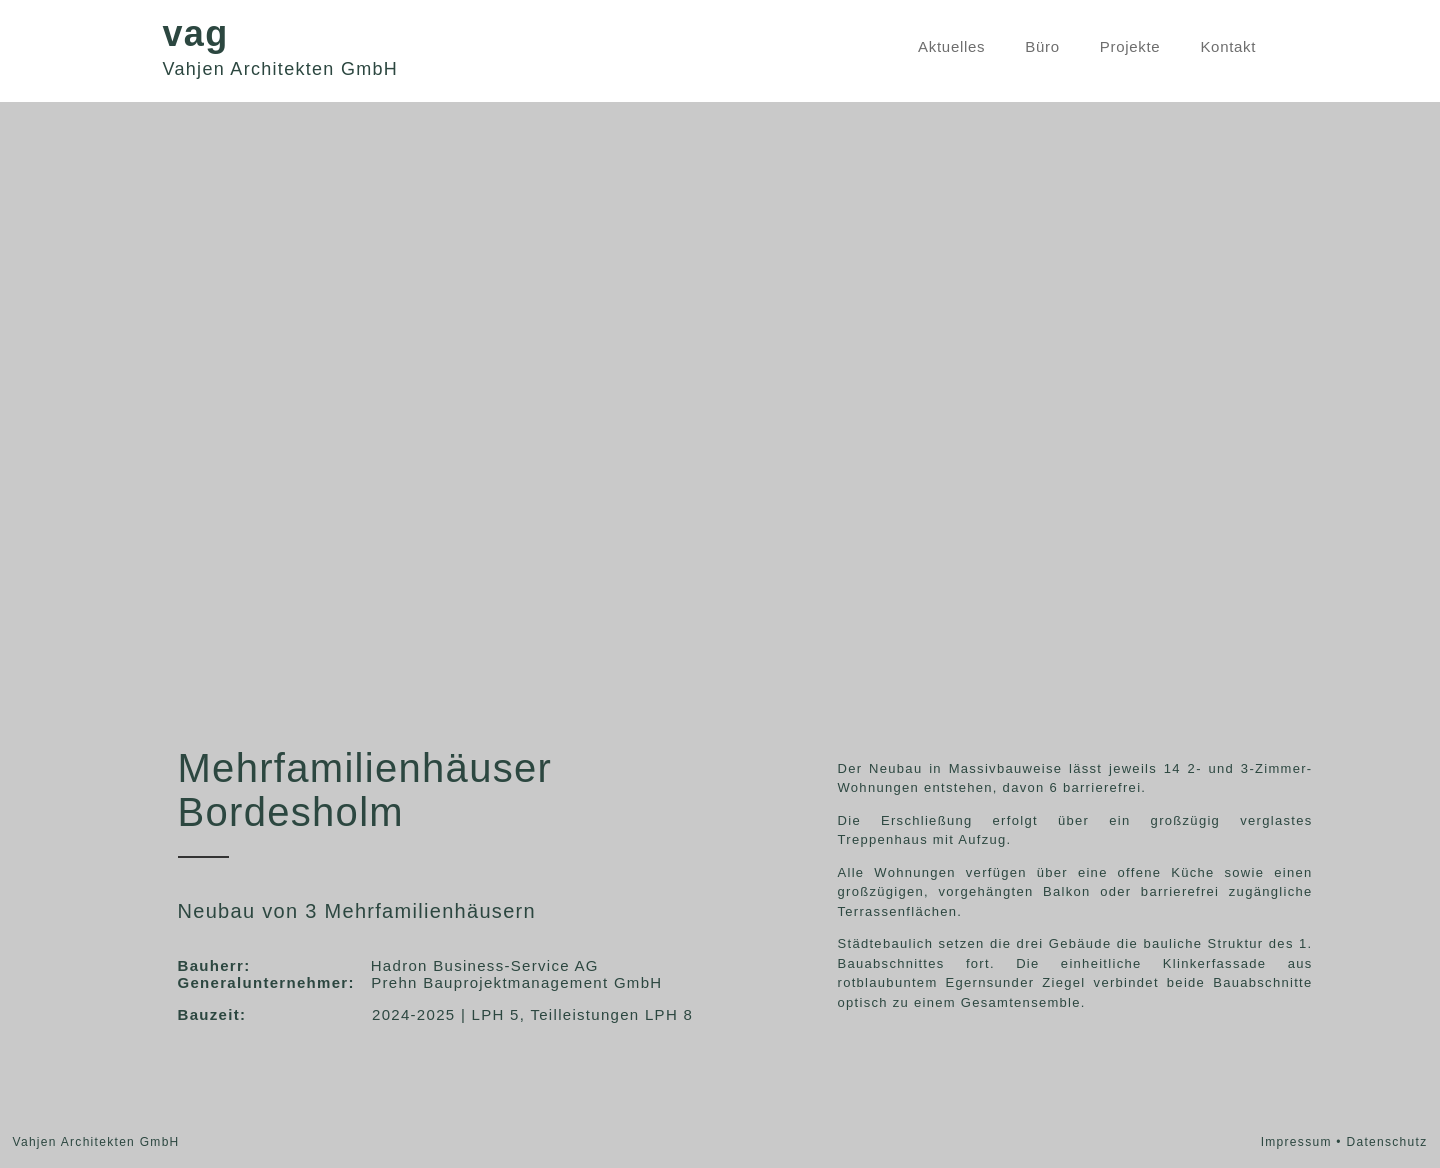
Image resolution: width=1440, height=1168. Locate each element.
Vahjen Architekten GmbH (281, 69)
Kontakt (1228, 46)
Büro (1042, 46)
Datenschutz (1386, 1142)
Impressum (1296, 1142)
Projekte (1130, 46)
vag (196, 33)
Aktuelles (951, 46)
